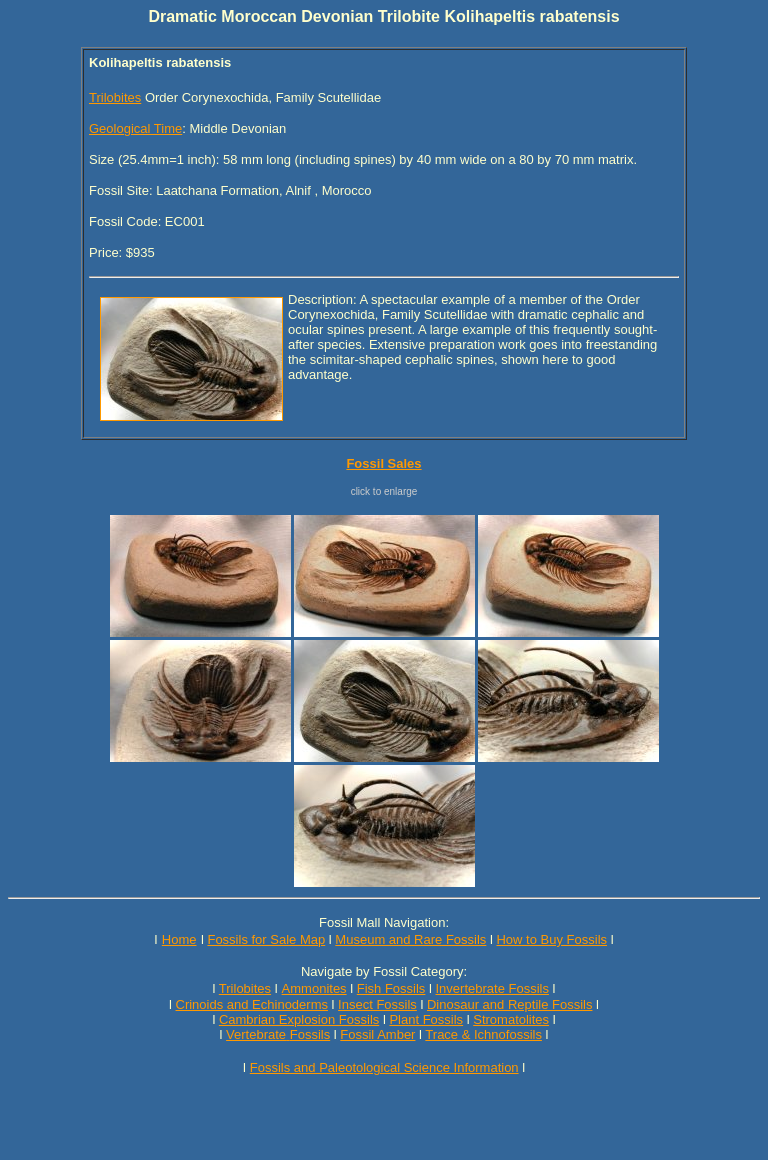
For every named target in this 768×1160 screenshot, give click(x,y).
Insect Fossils (377, 1004)
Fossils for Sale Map (266, 939)
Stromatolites (511, 1019)
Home (179, 939)
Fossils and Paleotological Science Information (384, 1067)
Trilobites (115, 97)
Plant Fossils (426, 1019)
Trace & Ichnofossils (483, 1034)
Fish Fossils (391, 988)
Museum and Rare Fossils (410, 939)
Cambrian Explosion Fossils (299, 1019)
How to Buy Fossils (551, 939)
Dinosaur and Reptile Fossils (509, 1004)
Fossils (310, 1034)
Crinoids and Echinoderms (252, 1004)
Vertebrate (256, 1034)
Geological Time (135, 128)
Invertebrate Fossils (492, 988)
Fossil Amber (377, 1034)
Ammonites (314, 988)
